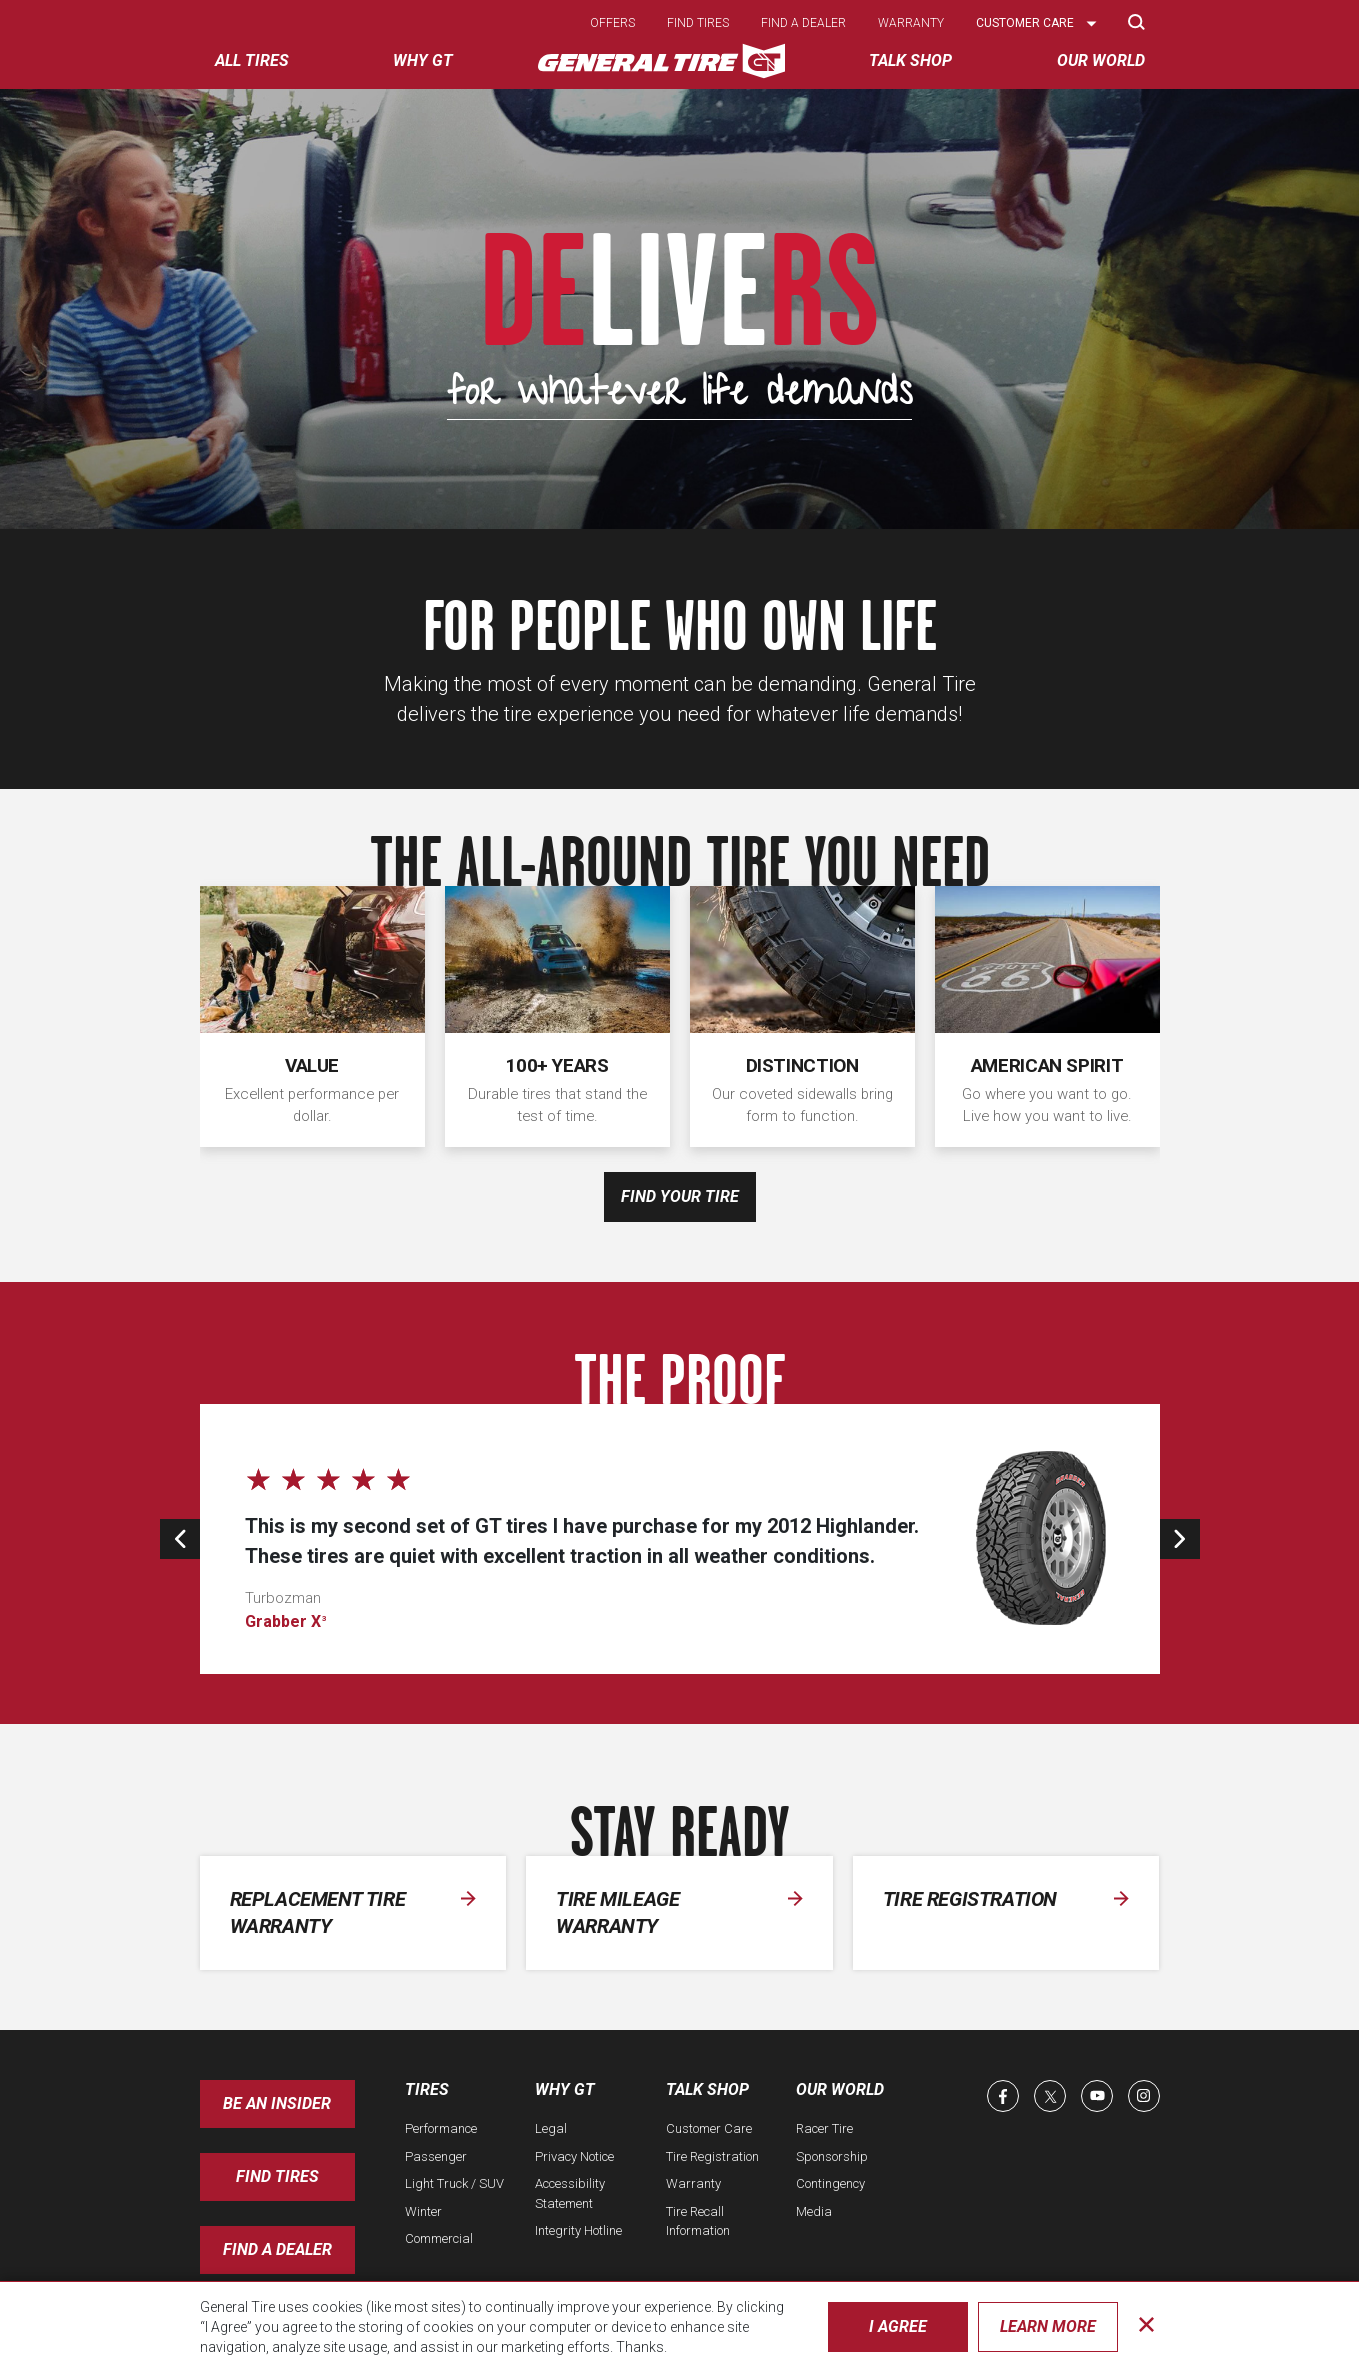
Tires (427, 2089)
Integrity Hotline (578, 2230)
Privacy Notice (574, 2156)
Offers (612, 23)
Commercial (439, 2238)
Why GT (565, 2089)
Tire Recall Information (698, 2221)
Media (814, 2211)
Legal (551, 2128)
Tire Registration (712, 2156)
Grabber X (286, 1621)
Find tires (698, 23)
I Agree (898, 2326)
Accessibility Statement (570, 2193)
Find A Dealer (277, 2249)
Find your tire (680, 1196)
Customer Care (709, 2128)
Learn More (1048, 2326)
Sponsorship (832, 2156)
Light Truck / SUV (454, 2183)
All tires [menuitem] (252, 60)
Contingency (830, 2183)
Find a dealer (803, 23)
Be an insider (277, 2103)
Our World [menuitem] (1101, 60)
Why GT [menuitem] (423, 60)
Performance (441, 2128)
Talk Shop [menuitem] (910, 60)
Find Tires (277, 2176)
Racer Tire (824, 2128)
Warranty (911, 23)
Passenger (436, 2156)
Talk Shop (707, 2089)
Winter (423, 2211)
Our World (840, 2089)
